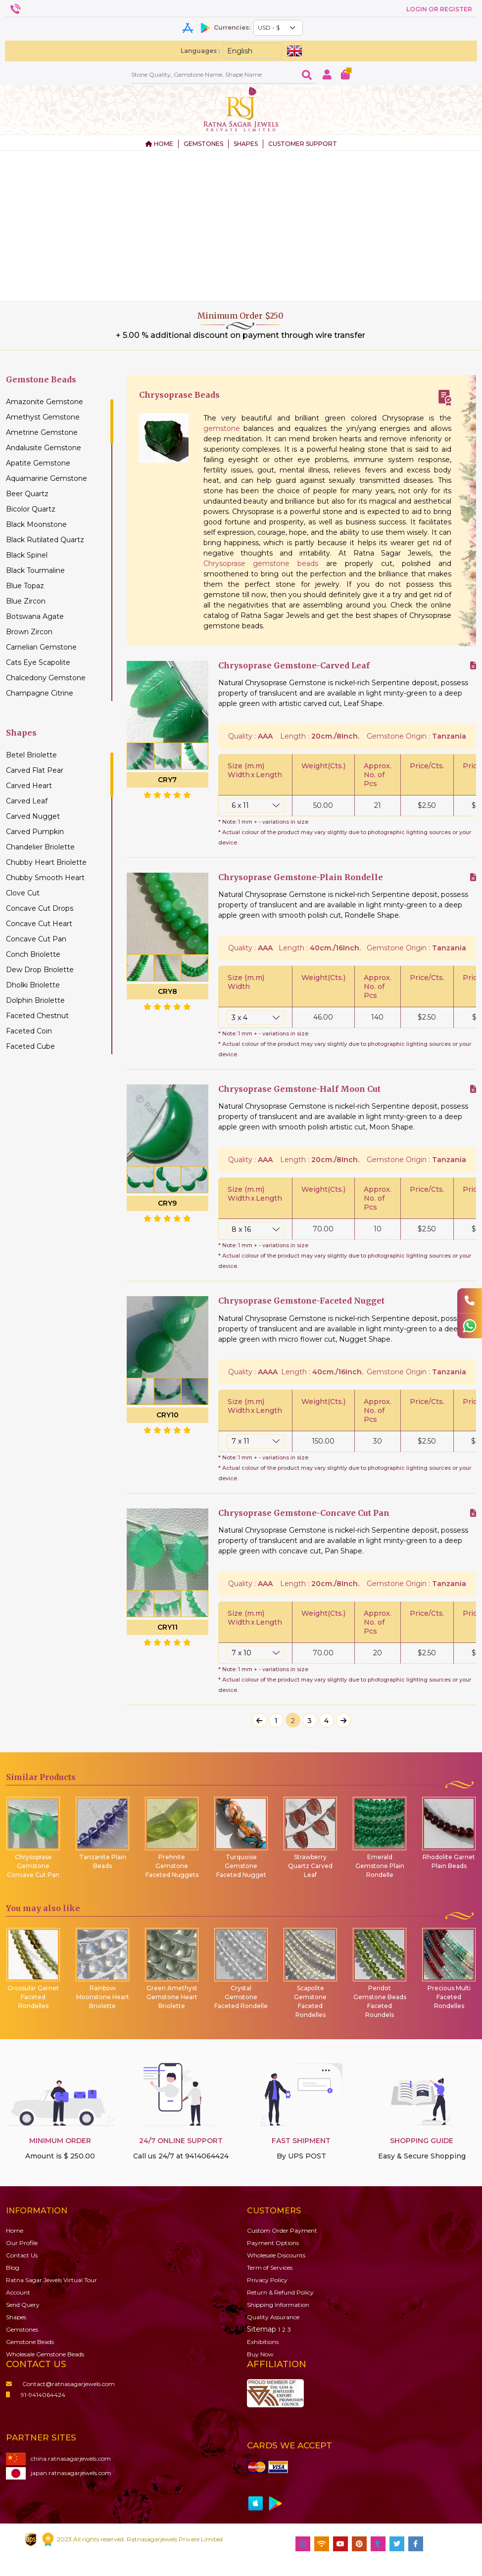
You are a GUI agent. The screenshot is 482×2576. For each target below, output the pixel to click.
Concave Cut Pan (36, 939)
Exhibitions (263, 2341)
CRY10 (167, 1414)
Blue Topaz (25, 585)
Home (14, 2230)
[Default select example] (278, 28)
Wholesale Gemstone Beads (45, 2354)
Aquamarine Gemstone (46, 478)
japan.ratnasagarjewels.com (58, 2473)
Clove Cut (23, 893)
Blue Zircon (26, 601)
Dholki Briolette (33, 985)
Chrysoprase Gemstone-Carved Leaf (294, 665)
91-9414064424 (35, 2394)
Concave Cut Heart (39, 923)
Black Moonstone (36, 524)
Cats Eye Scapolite (38, 662)
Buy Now (260, 2354)
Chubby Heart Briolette (46, 862)
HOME (159, 143)
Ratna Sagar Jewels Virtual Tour (51, 2280)
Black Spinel (27, 555)
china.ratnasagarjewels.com (58, 2459)
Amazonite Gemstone (44, 401)
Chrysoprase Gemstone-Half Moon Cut (299, 1089)
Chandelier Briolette (40, 847)
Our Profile (22, 2243)
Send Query (23, 2304)
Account (18, 2292)
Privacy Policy (267, 2280)
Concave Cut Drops (39, 908)
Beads (30, 2341)
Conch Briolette (33, 954)
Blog (12, 2267)
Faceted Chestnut (37, 1015)
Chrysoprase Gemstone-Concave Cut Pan (303, 1513)
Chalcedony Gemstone (46, 677)
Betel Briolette (31, 754)
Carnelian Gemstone (41, 647)
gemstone (221, 428)
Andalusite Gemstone (43, 447)
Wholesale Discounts (276, 2255)
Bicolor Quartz (30, 509)
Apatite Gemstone (38, 463)
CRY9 (167, 1203)
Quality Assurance (273, 2317)
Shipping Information (278, 2304)
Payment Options (273, 2243)
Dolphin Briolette (35, 1000)
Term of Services (269, 2267)
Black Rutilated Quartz (45, 539)
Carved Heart (29, 785)
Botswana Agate (35, 616)
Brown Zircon (29, 631)
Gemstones (22, 2329)
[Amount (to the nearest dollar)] (214, 74)
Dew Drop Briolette (40, 969)
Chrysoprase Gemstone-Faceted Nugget (301, 1301)
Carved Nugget (33, 816)
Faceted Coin (29, 1031)
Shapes (16, 2317)
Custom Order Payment (282, 2230)
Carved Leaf (27, 800)
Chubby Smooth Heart (45, 877)
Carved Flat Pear (34, 770)
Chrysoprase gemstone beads (261, 563)
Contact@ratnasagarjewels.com (60, 2384)
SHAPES (246, 143)
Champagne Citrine (39, 693)
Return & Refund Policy (280, 2292)
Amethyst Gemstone (43, 417)
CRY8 (167, 991)
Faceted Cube (30, 1046)
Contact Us (22, 2255)
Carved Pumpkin (35, 831)
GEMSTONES (203, 143)
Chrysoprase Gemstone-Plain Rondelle (300, 877)
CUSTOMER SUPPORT (302, 143)
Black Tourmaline (35, 570)
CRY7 (167, 779)
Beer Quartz (27, 493)
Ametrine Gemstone (42, 432)
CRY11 (167, 1627)
